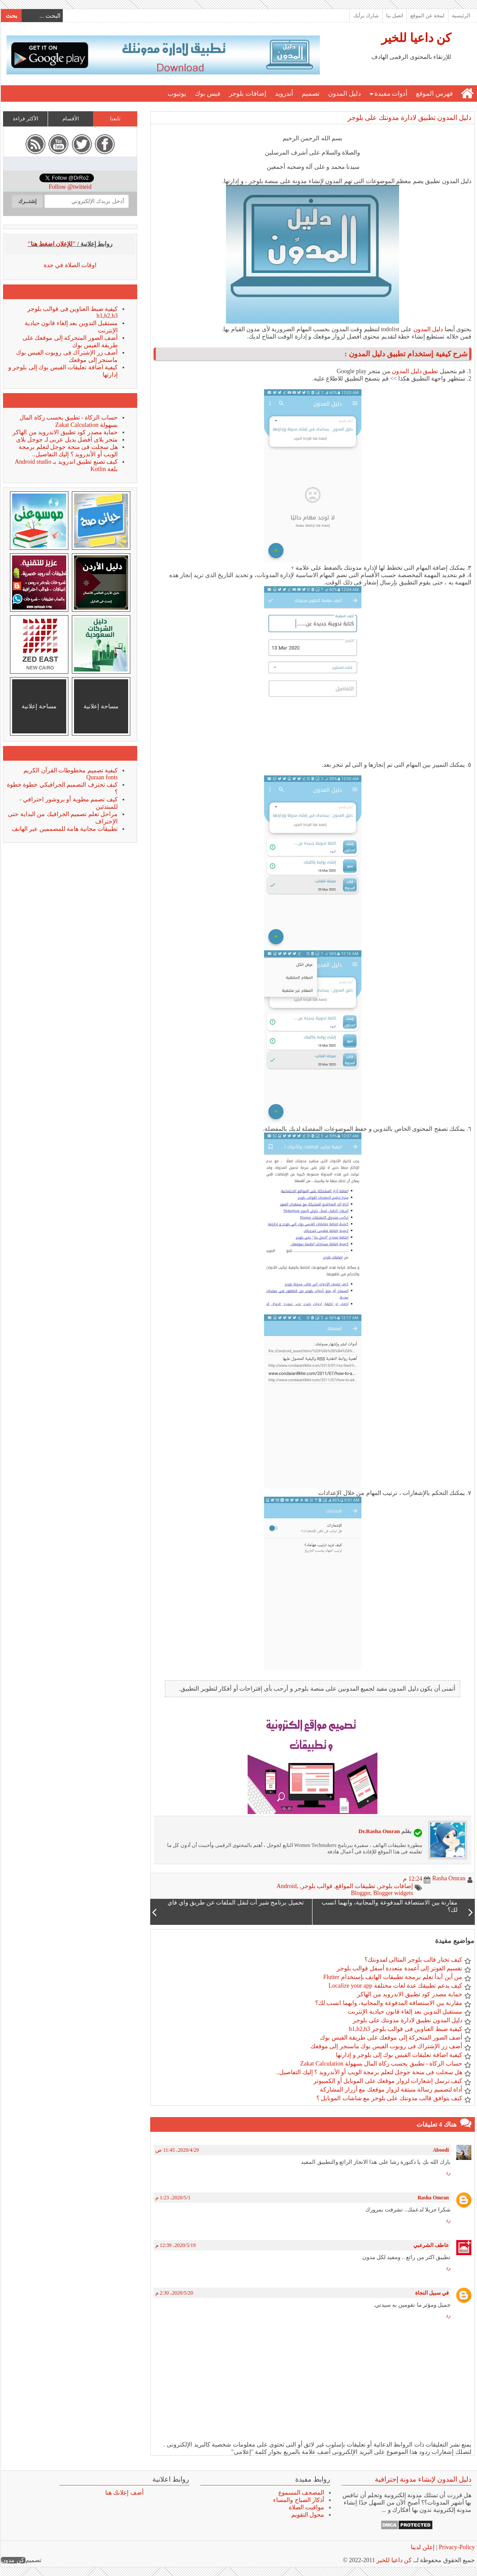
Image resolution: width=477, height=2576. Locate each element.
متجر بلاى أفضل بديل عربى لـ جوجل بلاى (67, 439)
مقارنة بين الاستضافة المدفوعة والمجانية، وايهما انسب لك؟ (388, 2003)
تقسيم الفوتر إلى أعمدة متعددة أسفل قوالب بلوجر (399, 1968)
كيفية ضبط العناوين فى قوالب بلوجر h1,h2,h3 (405, 2029)
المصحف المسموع (301, 2492)
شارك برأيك (365, 16)
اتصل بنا (394, 16)
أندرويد (283, 93)
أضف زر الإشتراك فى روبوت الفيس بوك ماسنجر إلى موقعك (386, 2046)
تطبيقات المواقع (355, 1886)
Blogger (360, 1893)
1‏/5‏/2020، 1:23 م (172, 2198)
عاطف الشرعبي (430, 2245)
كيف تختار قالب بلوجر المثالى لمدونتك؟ (413, 1959)
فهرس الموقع (434, 93)
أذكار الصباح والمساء (298, 2500)
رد (447, 2172)
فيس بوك (207, 93)
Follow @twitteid (69, 187)
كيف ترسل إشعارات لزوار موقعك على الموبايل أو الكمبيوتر (387, 2081)
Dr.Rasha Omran (379, 1831)
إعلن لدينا (422, 2547)
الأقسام (70, 119)
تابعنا (115, 119)
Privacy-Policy (455, 2547)
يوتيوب (176, 93)
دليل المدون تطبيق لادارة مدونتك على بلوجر (409, 117)
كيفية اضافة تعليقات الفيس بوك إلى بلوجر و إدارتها (398, 2055)
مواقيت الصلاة (306, 2507)
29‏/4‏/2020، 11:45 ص (177, 2150)
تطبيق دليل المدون (414, 371)
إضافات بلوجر (247, 93)
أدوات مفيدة (390, 93)
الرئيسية (460, 16)
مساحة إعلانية (100, 706)
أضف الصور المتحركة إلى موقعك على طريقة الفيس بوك (390, 2037)
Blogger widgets (393, 1893)
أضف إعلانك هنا (124, 2492)
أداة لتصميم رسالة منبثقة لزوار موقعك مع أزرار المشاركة (390, 2089)
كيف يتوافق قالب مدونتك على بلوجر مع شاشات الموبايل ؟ (389, 2098)
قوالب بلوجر (316, 1886)
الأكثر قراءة (25, 119)
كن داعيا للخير (416, 38)
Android (286, 1886)
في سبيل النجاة (431, 2293)
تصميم (310, 93)
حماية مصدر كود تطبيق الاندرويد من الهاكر (409, 1994)
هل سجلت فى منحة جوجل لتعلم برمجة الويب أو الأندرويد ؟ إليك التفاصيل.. (369, 2072)
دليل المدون (344, 93)
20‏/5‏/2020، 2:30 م (174, 2293)
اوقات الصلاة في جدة (70, 265)
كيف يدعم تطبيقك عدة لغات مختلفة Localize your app (395, 1985)
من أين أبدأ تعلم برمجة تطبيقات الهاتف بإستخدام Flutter (392, 1977)
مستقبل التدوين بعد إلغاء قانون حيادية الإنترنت (404, 2011)
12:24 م (412, 1879)
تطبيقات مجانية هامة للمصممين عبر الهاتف (64, 829)
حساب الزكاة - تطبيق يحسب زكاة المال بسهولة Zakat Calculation (381, 2063)
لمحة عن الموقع (427, 16)
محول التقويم (307, 2514)
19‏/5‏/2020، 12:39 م (175, 2245)
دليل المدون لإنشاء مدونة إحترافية (422, 2479)
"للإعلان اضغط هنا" (51, 244)
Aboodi (440, 2150)
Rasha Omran (432, 2198)
